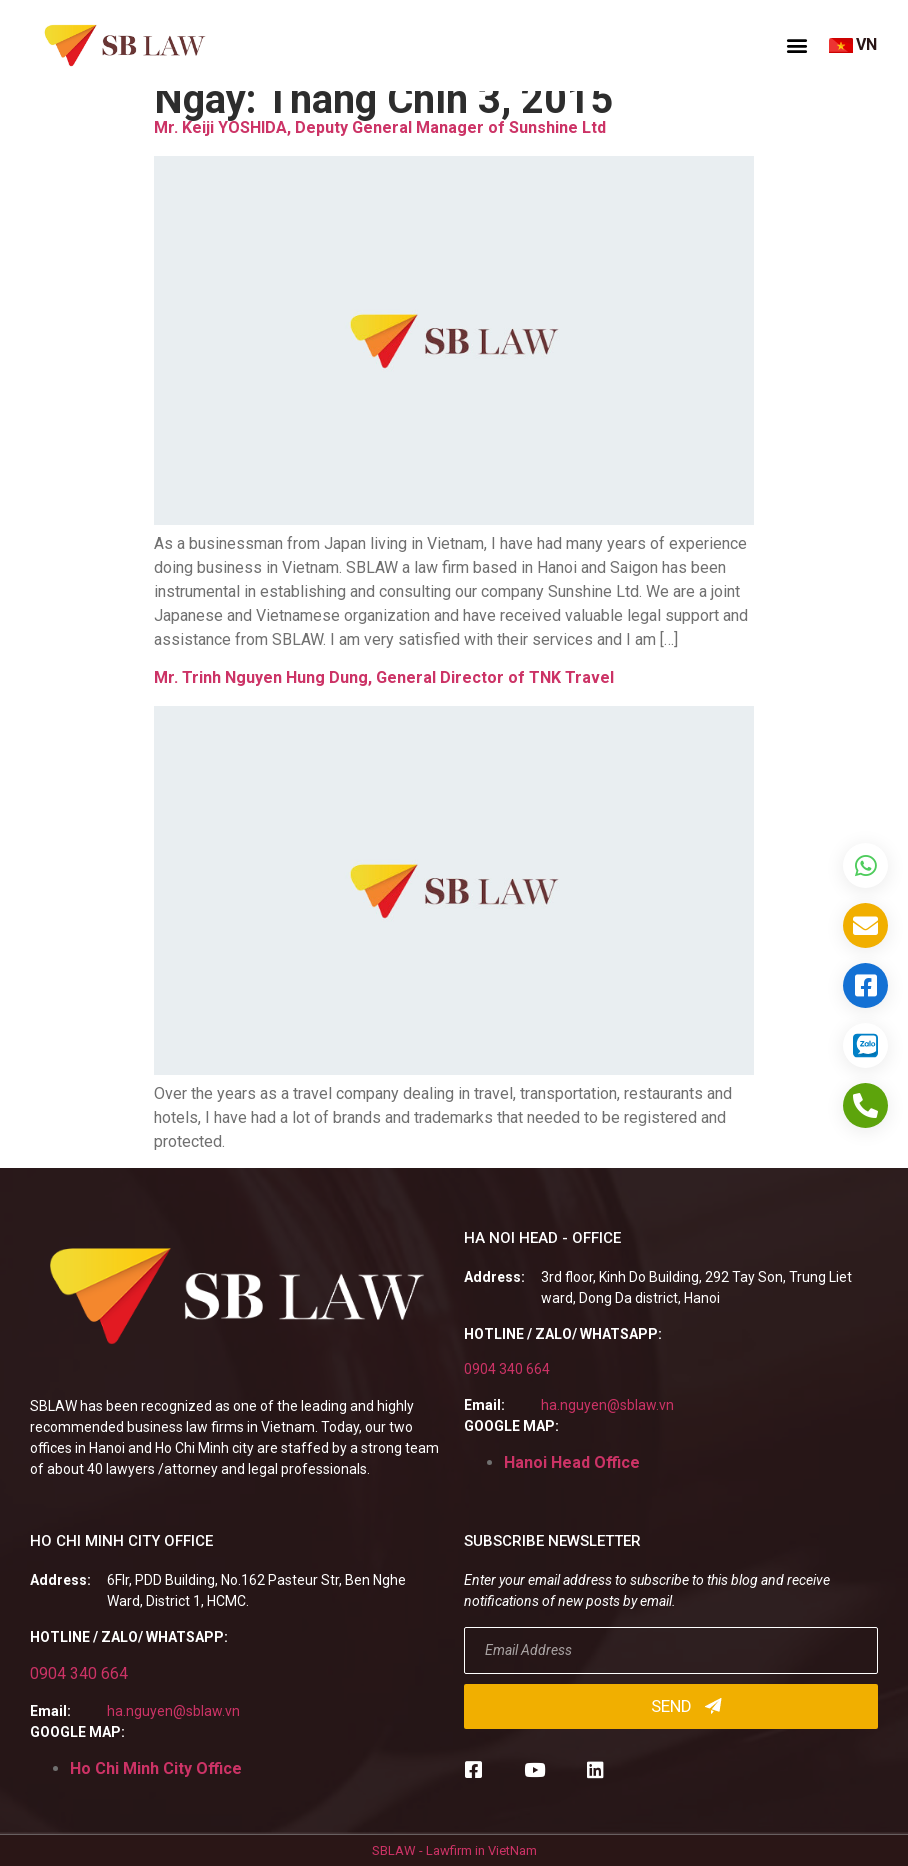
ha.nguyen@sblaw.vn (607, 1405)
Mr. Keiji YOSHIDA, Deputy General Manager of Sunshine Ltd (380, 127)
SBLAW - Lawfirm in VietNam (454, 1850)
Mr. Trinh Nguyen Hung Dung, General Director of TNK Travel (384, 677)
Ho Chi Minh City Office (156, 1768)
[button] (797, 45)
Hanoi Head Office (572, 1462)
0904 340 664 (507, 1369)
